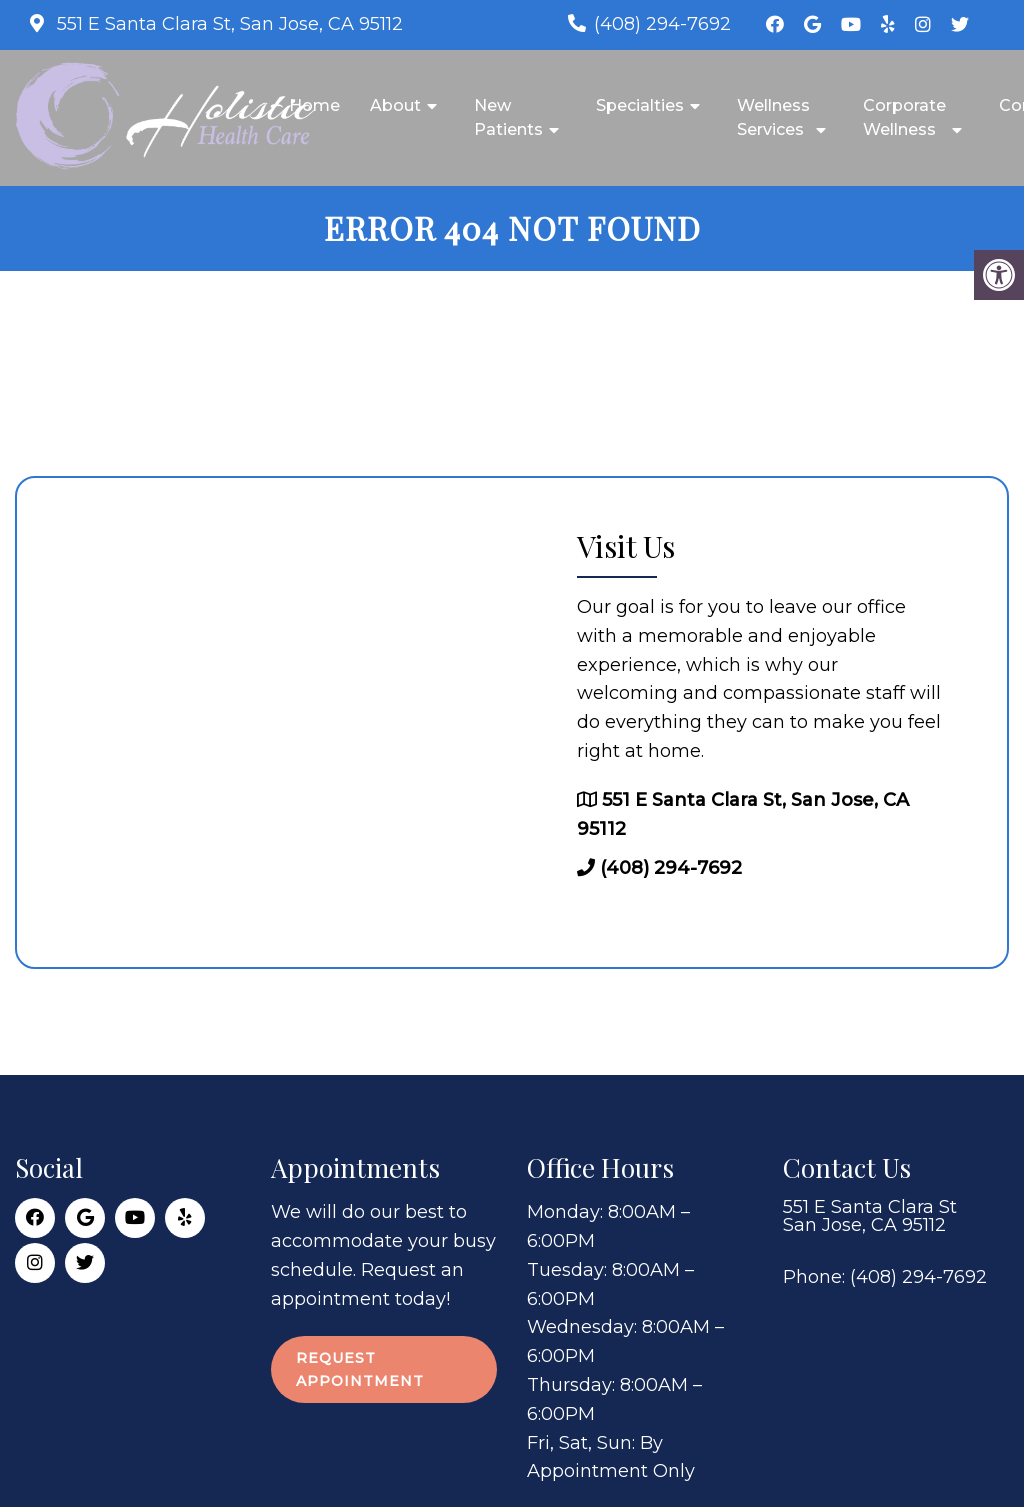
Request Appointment (360, 1369)
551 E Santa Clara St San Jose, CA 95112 (870, 1216)
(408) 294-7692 (662, 24)
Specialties (640, 105)
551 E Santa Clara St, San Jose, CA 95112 (227, 24)
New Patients (508, 117)
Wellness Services (773, 117)
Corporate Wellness (904, 117)
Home (314, 105)
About (395, 105)
